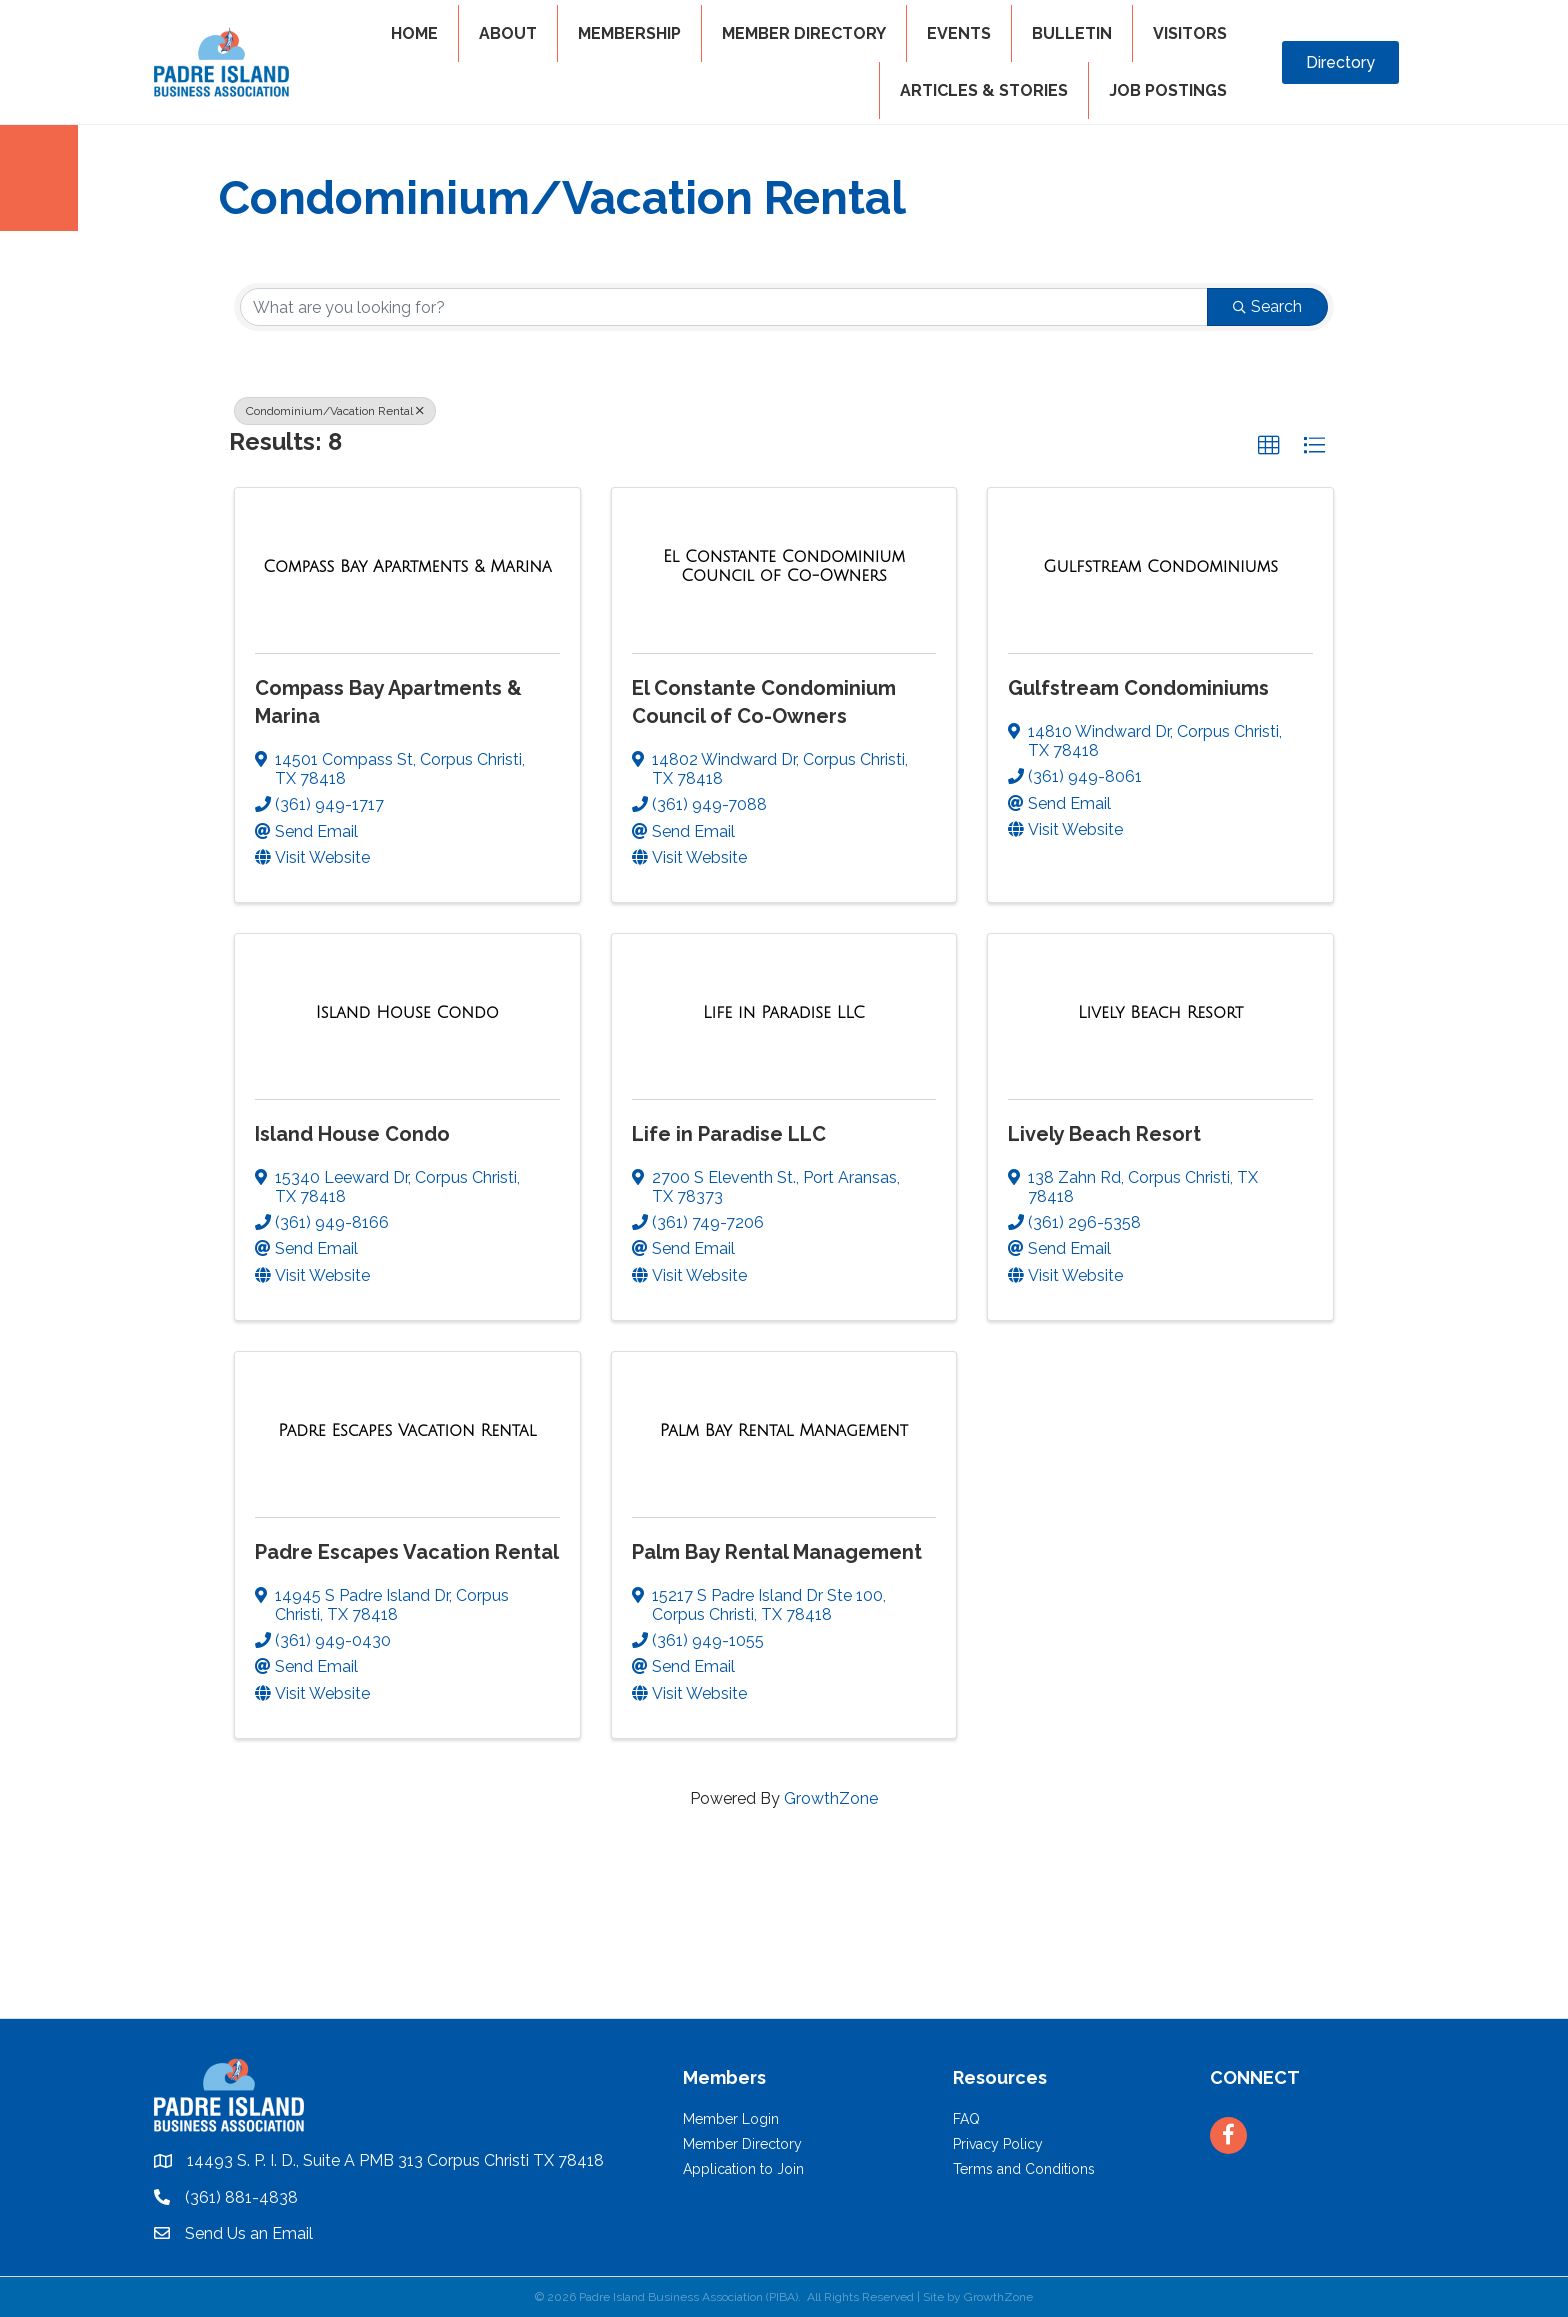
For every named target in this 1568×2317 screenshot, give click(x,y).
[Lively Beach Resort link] (1160, 1013)
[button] (1269, 446)
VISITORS (1190, 33)
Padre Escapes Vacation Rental (407, 1552)
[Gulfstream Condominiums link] (1160, 567)
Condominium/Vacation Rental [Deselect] (335, 411)
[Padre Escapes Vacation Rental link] (407, 1431)
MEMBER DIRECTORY (804, 33)
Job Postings (1168, 90)
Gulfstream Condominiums (1138, 688)
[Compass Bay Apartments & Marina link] (407, 567)
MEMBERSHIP (629, 33)
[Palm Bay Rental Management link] (784, 1431)
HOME (414, 33)
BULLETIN (1072, 33)
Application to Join (743, 2169)
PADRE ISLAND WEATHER (784, 1943)
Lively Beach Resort (1104, 1134)
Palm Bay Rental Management (777, 1552)
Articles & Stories (984, 90)
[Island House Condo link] (407, 1013)
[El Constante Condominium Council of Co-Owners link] (784, 566)
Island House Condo (352, 1134)
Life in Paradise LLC (729, 1134)
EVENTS (959, 33)
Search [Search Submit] (1267, 306)
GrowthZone (831, 1798)
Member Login (731, 2119)
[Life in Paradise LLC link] (784, 1013)
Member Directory (742, 2144)
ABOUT (508, 33)
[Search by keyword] (724, 307)
